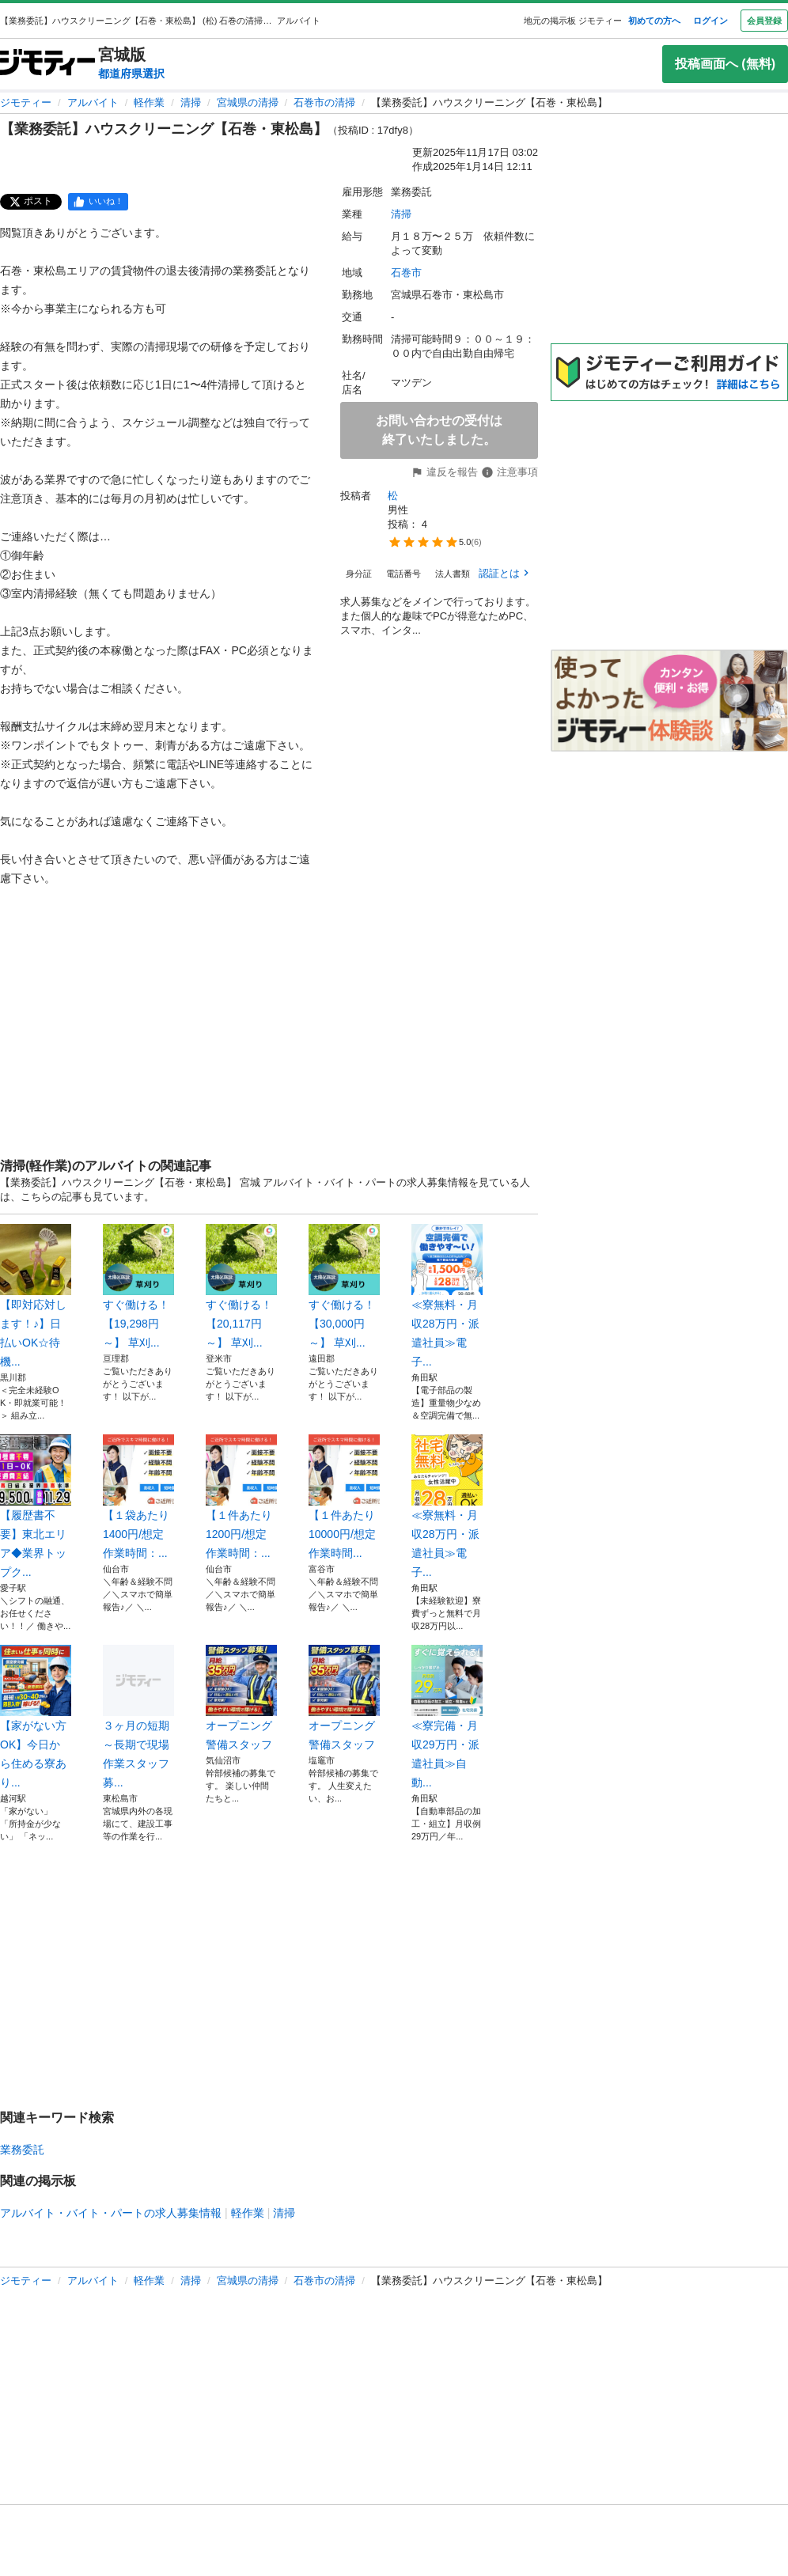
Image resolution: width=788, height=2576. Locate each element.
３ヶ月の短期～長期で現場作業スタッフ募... (138, 1717)
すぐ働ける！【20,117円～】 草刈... (241, 1286)
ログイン (710, 20)
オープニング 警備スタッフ (241, 1698)
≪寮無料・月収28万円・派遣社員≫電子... (447, 1296)
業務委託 (22, 2149)
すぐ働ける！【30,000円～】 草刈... (344, 1286)
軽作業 (149, 102)
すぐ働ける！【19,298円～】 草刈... (138, 1286)
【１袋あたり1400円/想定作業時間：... (138, 1496)
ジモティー (25, 102)
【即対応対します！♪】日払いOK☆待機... (35, 1296)
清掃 (190, 102)
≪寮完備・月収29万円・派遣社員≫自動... (447, 1717)
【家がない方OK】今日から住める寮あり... (35, 1717)
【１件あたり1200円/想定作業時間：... (241, 1496)
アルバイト (93, 102)
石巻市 (406, 272)
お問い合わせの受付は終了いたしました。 (439, 430)
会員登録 (764, 20)
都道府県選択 (131, 73)
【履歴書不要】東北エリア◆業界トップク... (35, 1506)
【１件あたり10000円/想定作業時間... (344, 1496)
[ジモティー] (47, 63)
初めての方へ (654, 20)
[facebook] (98, 201)
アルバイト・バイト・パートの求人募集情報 (111, 2213)
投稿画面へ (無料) (725, 63)
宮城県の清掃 (247, 102)
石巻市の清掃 (324, 102)
